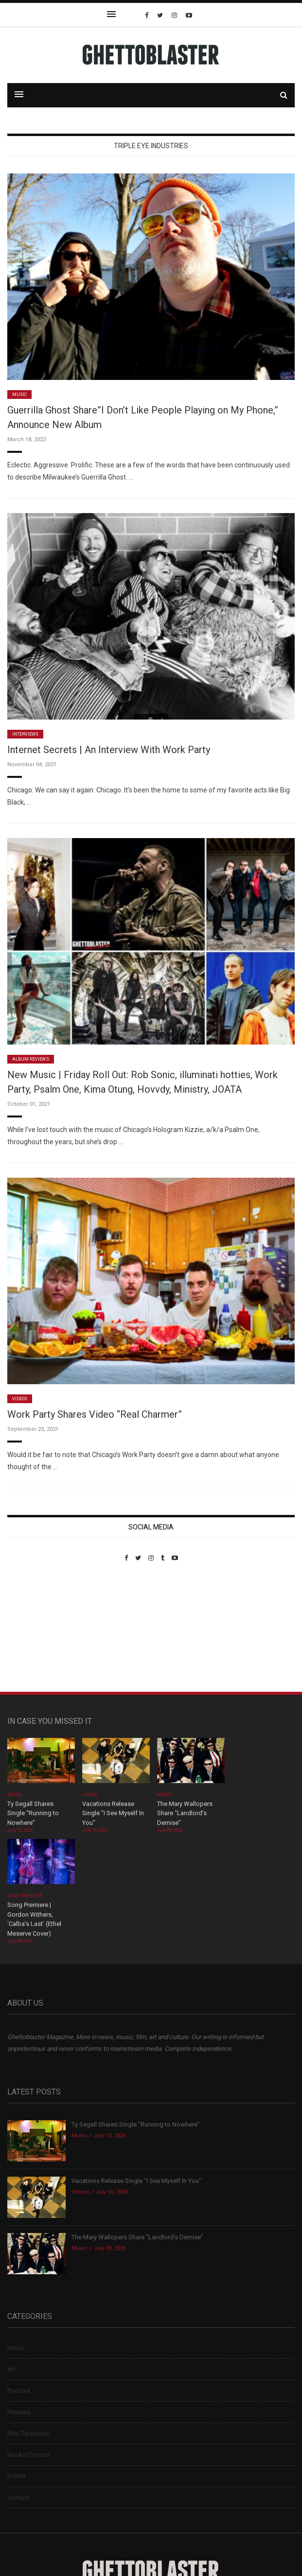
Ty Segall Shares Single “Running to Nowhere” (33, 1813)
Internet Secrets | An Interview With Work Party (108, 750)
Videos (19, 1398)
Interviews (25, 734)
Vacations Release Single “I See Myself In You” (113, 1813)
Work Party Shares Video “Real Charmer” (94, 1414)
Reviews (19, 2412)
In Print (16, 2476)
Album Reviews (30, 1059)
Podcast (19, 2390)
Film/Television (28, 2433)
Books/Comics (28, 2454)
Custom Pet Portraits (35, 1628)
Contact (18, 2497)
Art (11, 2369)
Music (19, 394)
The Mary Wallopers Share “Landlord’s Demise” (185, 1813)
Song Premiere (24, 1895)
